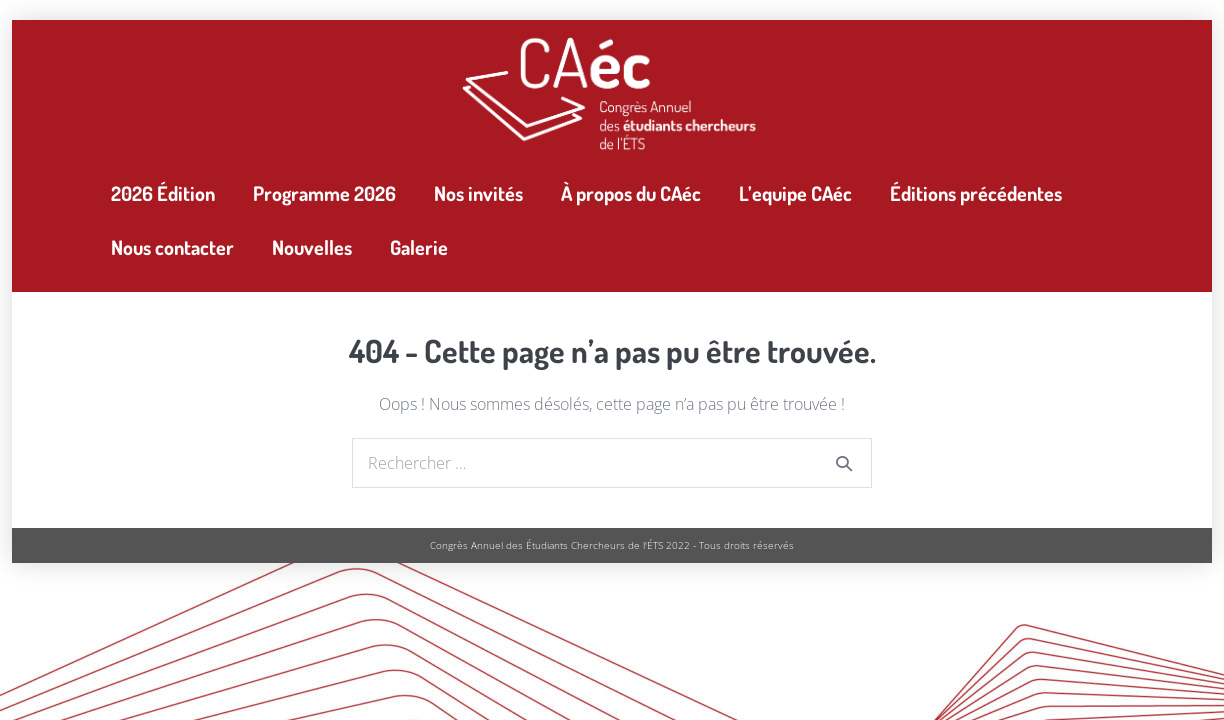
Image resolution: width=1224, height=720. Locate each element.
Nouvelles (312, 247)
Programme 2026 (324, 193)
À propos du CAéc (631, 193)
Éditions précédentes (976, 193)
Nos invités (478, 193)
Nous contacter (172, 247)
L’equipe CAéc (795, 193)
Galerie (419, 247)
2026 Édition (163, 193)
